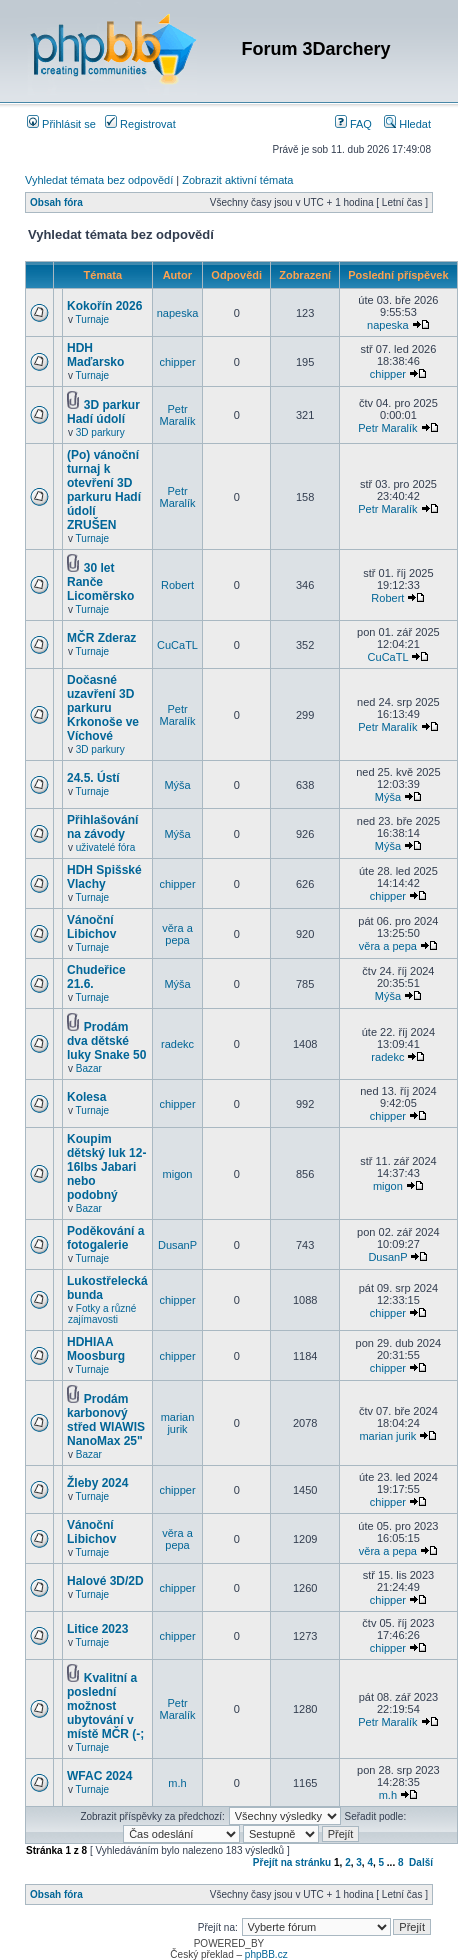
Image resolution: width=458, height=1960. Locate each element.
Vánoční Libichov (91, 927)
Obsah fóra (56, 202)
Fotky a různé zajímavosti (102, 1314)
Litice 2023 (97, 1629)
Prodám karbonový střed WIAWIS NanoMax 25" (106, 1420)
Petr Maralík (177, 415)
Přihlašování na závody (102, 827)
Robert (177, 585)
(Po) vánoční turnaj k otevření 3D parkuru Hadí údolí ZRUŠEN (104, 490)
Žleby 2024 (97, 1483)
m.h (177, 1783)
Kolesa (86, 1097)
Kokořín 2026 (104, 306)
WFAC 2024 (99, 1776)
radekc (177, 1044)
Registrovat (140, 124)
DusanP (177, 1245)
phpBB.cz (266, 1954)
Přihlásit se (61, 124)
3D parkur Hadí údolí (103, 412)
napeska (178, 313)
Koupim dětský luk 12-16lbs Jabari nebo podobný (106, 1167)
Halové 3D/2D (105, 1581)
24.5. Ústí (93, 778)
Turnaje (93, 319)
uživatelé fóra (105, 847)
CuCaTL (177, 645)
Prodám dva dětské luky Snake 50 (106, 1041)
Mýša (177, 785)
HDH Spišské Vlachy (104, 877)
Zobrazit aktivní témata (237, 180)
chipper (177, 362)
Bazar (89, 1068)
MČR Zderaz (101, 638)
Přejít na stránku (292, 1862)
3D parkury (100, 432)
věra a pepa (177, 934)
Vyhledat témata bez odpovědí (99, 180)
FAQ (353, 124)
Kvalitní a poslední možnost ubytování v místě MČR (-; (105, 1706)
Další (421, 1862)
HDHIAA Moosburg (96, 1349)
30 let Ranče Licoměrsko (100, 582)
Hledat (407, 124)
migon (178, 1174)
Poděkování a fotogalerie (105, 1238)
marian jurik (178, 1423)
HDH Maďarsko (95, 355)
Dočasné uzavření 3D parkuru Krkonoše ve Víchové (103, 708)
